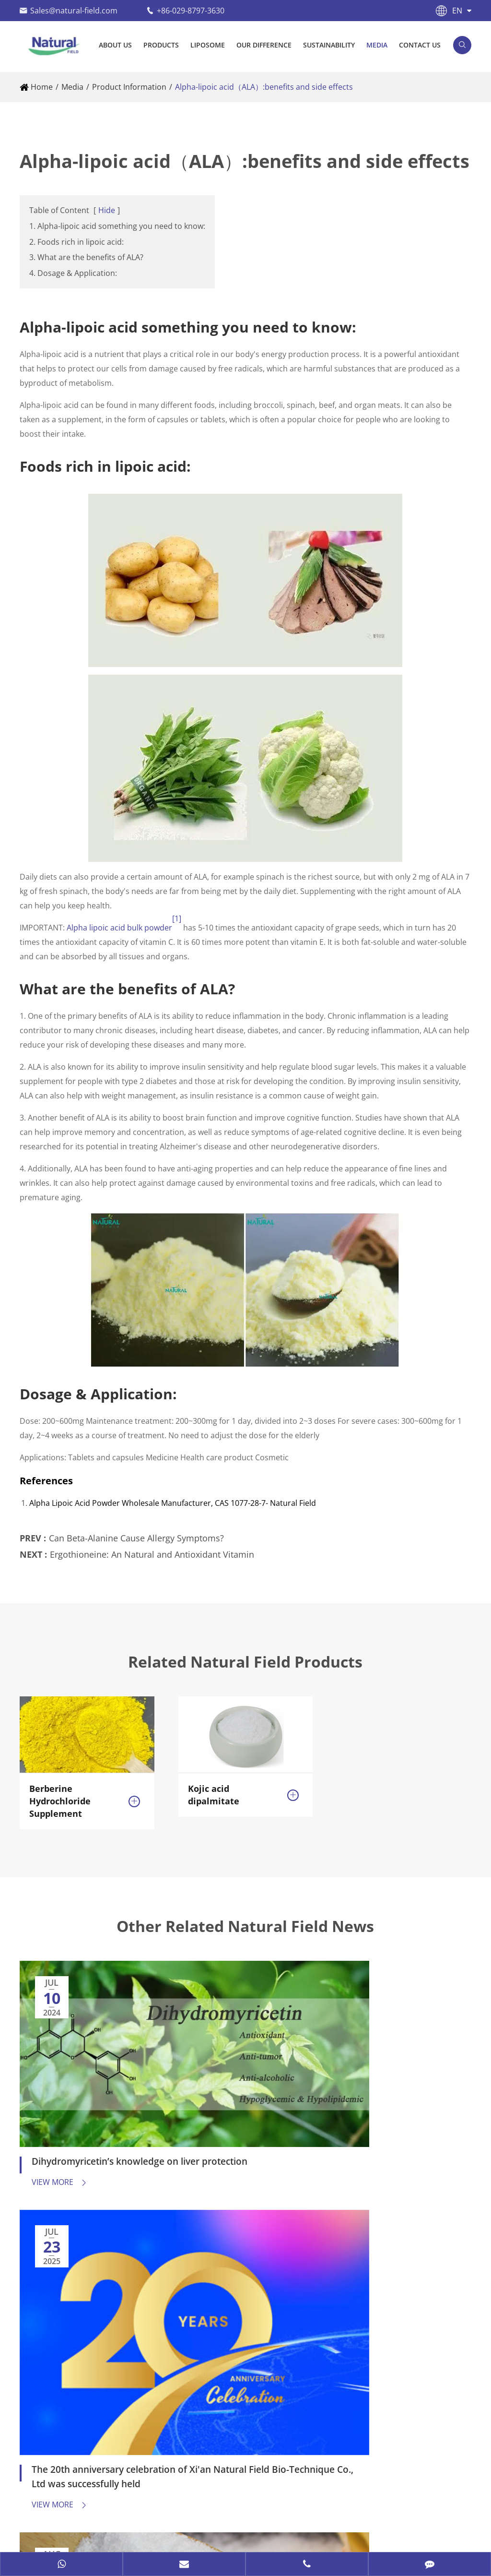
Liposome (207, 44)
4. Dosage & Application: (73, 273)
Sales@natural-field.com (73, 10)
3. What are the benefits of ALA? (86, 257)
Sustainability (329, 44)
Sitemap (34, 2535)
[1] (176, 918)
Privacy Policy (91, 2535)
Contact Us (420, 44)
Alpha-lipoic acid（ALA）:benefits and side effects (264, 87)
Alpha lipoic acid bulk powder (119, 927)
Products (161, 44)
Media (376, 44)
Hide (106, 210)
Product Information (129, 87)
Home (42, 87)
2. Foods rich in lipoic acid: (76, 242)
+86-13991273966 (79, 2408)
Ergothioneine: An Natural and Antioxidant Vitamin (152, 1545)
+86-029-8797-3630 (190, 10)
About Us (115, 44)
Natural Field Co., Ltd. (104, 2514)
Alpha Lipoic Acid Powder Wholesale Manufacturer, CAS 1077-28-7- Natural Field (172, 1503)
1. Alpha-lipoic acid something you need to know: (117, 226)
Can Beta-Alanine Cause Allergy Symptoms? (136, 1529)
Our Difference (264, 44)
